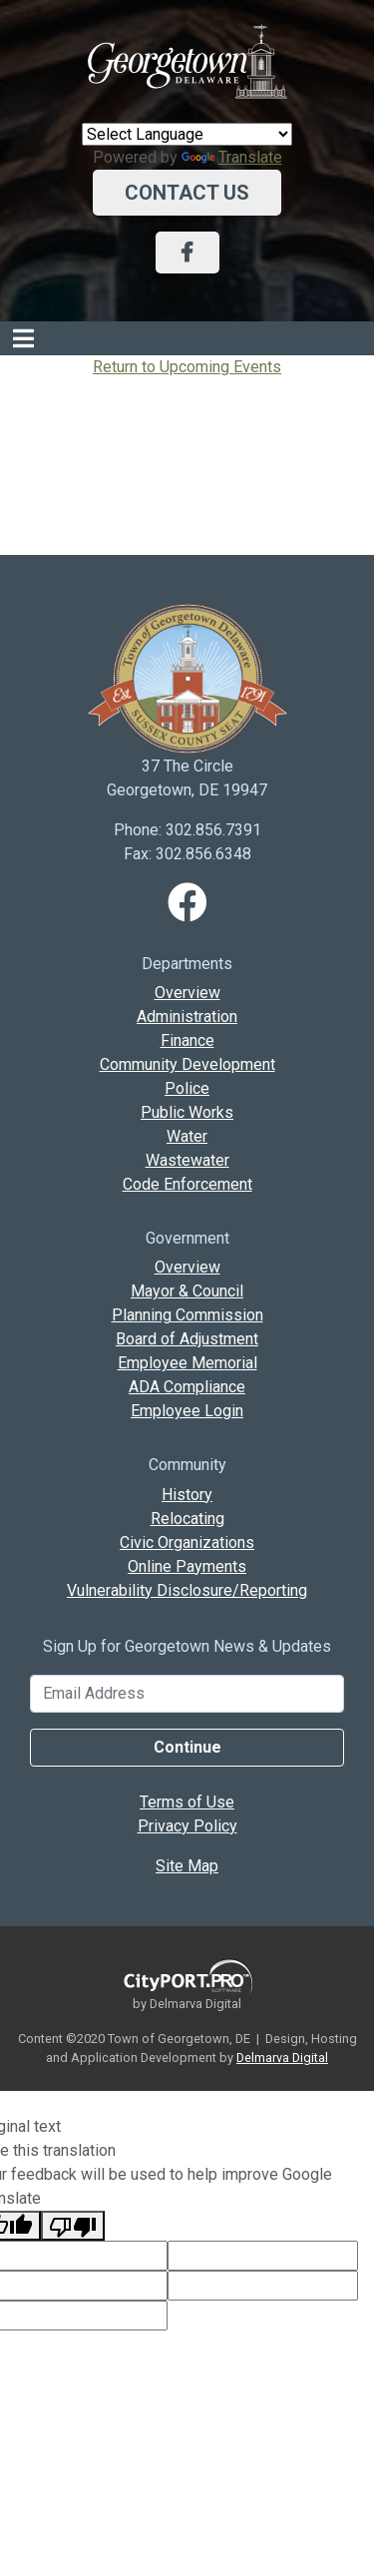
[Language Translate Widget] (187, 134)
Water (187, 1136)
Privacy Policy (187, 1825)
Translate (232, 157)
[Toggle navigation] (23, 338)
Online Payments (187, 1566)
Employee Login (187, 1410)
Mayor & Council (187, 1291)
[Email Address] (187, 1694)
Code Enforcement (187, 1184)
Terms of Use (187, 1802)
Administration (187, 1016)
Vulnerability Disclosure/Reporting (187, 1590)
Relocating (187, 1518)
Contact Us (187, 193)
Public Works (187, 1112)
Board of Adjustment (187, 1338)
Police (187, 1088)
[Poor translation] (73, 2226)
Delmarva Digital (282, 2057)
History (187, 1494)
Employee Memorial (187, 1362)
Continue (187, 1747)
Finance (187, 1040)
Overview (187, 992)
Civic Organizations (187, 1542)
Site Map (187, 1865)
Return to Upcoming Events (187, 366)
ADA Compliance (187, 1386)
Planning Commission (187, 1314)
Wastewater (187, 1160)
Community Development (187, 1064)
